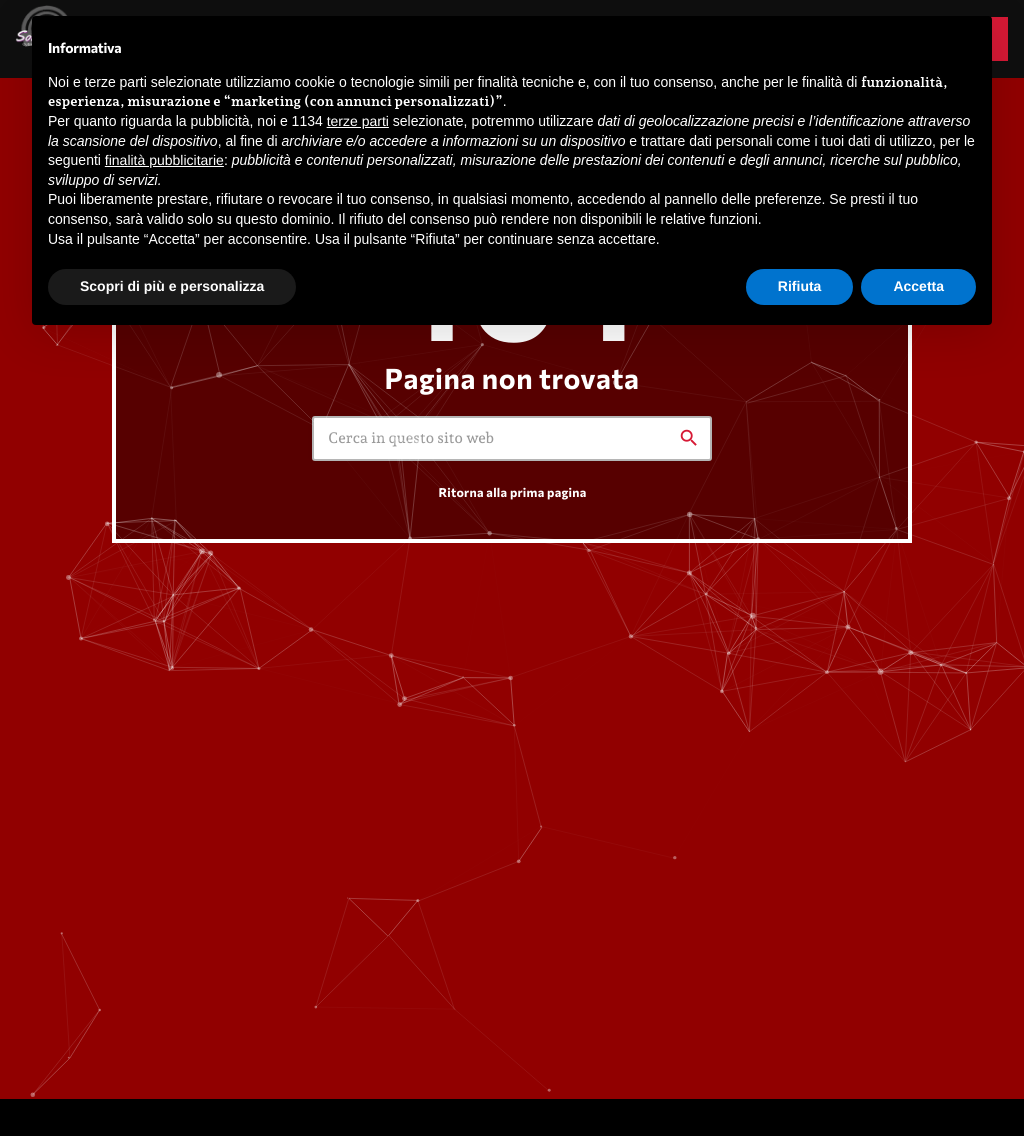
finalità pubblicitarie (164, 160)
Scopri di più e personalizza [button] (172, 286)
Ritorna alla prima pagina (512, 492)
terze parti (358, 121)
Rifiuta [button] (800, 286)
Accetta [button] (918, 286)
